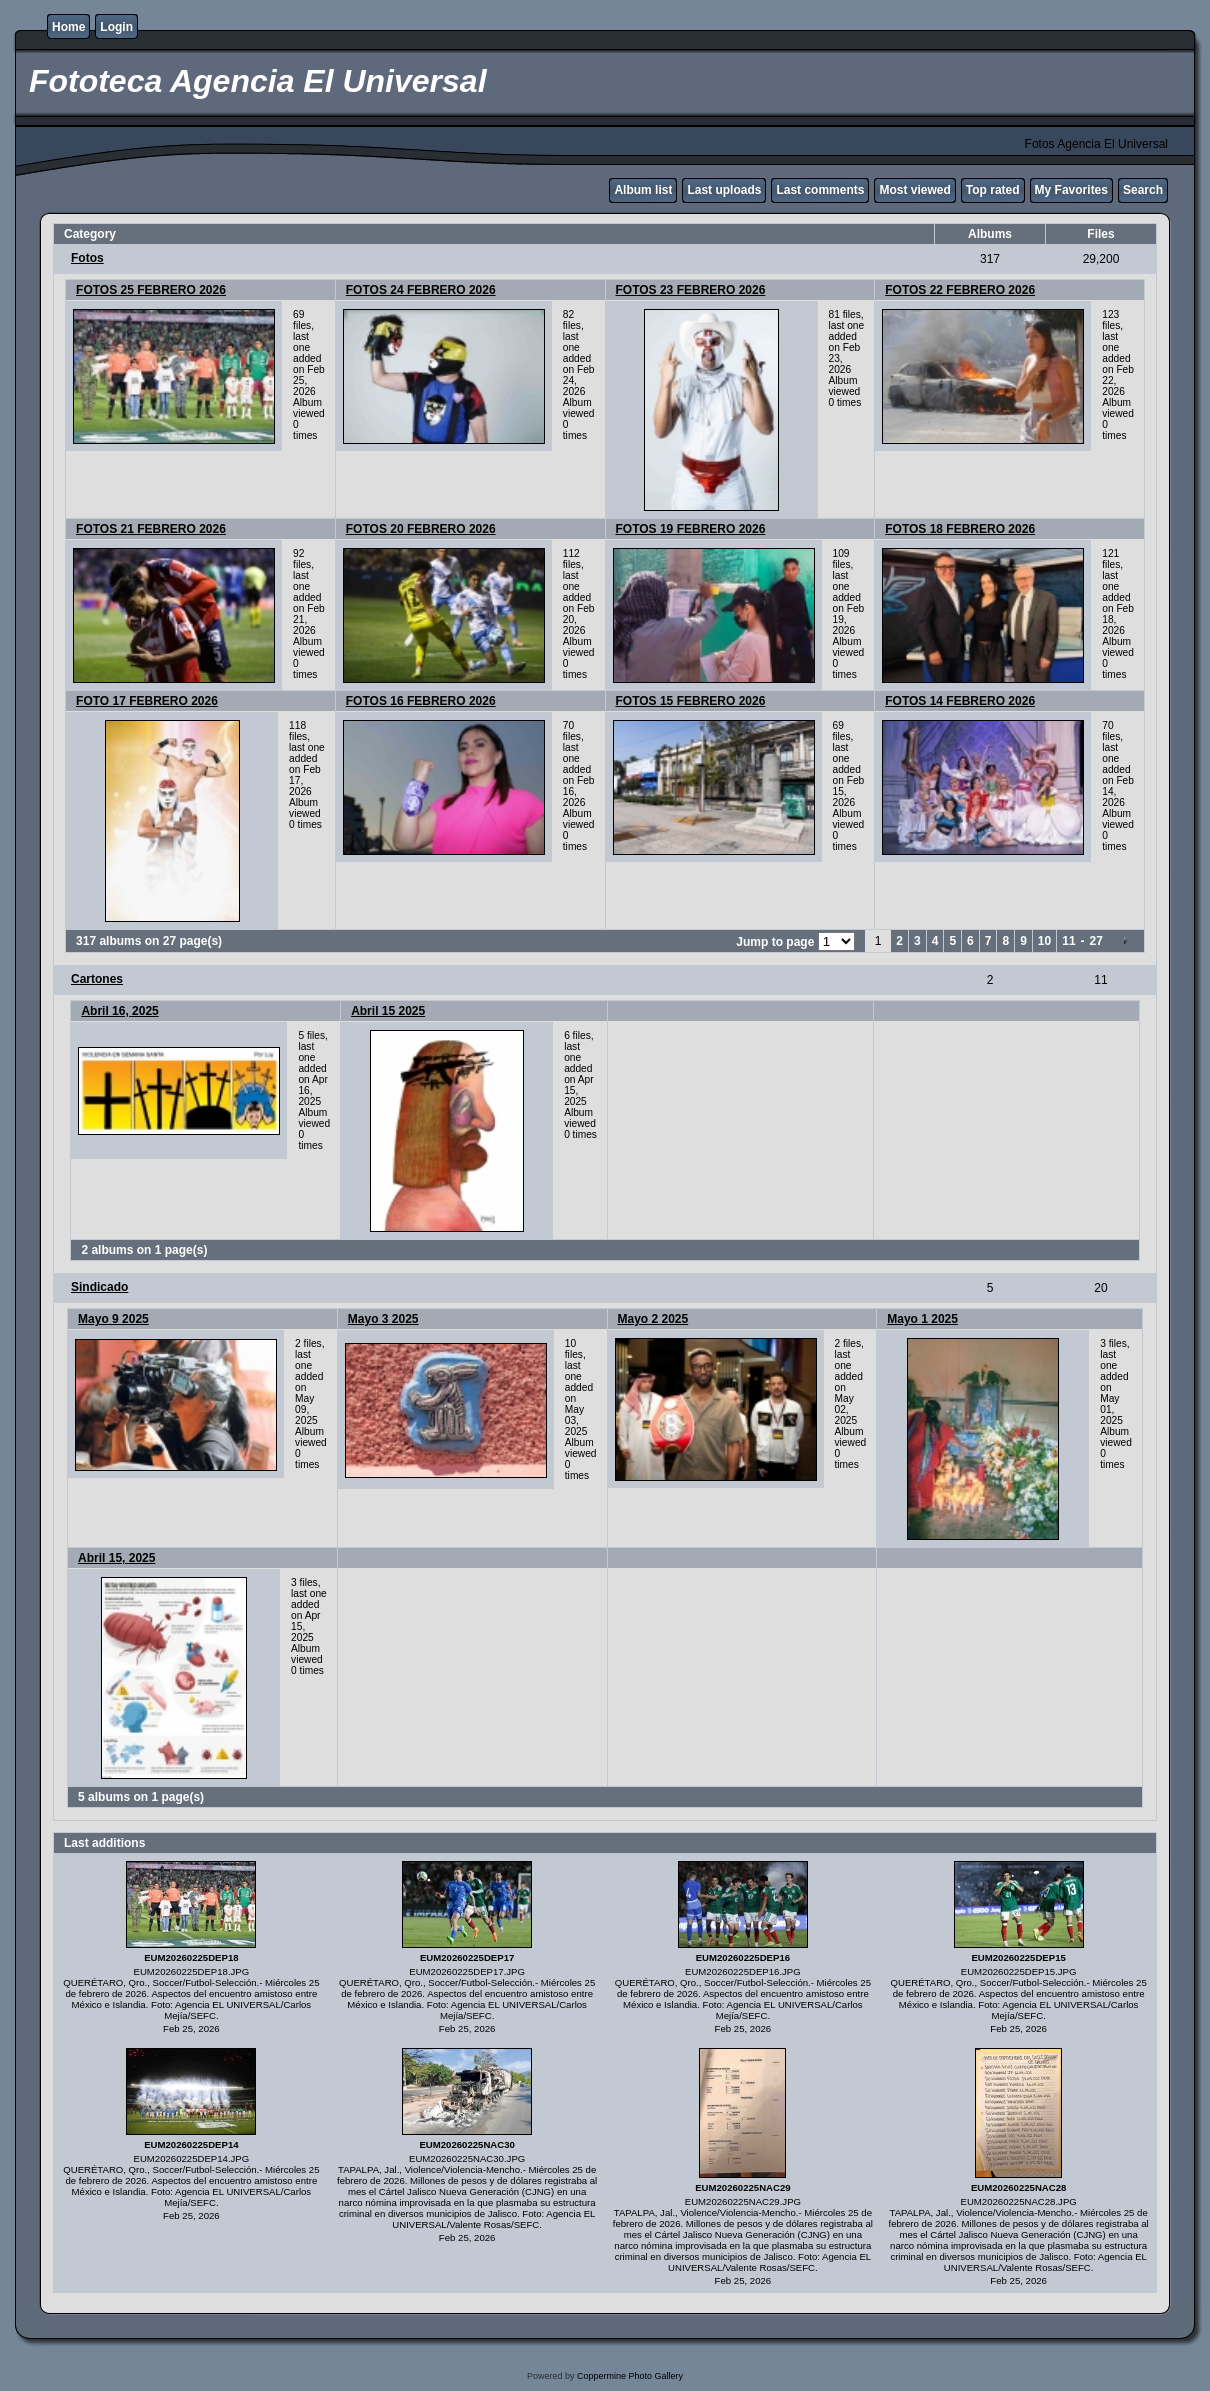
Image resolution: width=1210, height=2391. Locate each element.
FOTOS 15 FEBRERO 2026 (691, 701)
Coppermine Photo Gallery (630, 2376)
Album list (643, 190)
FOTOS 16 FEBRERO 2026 (421, 701)
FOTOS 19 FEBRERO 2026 (691, 529)
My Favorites (1071, 190)
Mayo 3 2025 (383, 1319)
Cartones (97, 979)
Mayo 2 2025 (653, 1319)
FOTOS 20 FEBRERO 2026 (421, 529)
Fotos (87, 258)
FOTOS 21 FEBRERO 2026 (151, 529)
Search (1143, 190)
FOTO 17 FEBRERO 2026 (147, 701)
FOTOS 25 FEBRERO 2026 (151, 290)
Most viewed (914, 190)
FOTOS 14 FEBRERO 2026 (960, 701)
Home (68, 27)
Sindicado (99, 1287)
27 (1096, 941)
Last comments (820, 190)
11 (1068, 941)
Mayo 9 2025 (113, 1319)
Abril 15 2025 (388, 1011)
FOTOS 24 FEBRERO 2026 (421, 290)
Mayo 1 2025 (922, 1319)
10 (1044, 941)
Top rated (993, 190)
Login (116, 27)
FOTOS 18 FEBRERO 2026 (960, 529)
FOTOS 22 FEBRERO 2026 (960, 290)
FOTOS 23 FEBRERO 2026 (691, 290)
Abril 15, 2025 (116, 1558)
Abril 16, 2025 (119, 1011)
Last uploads (724, 190)
